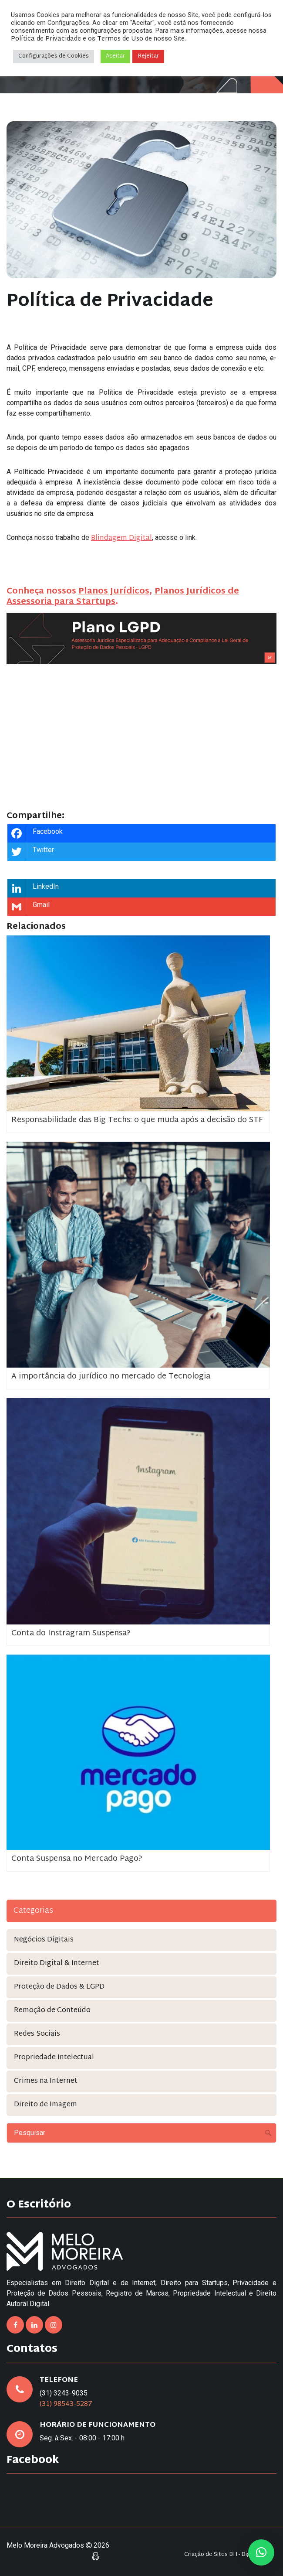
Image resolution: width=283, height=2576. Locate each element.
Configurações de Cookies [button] (53, 56)
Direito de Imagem (45, 2104)
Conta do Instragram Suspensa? (71, 1633)
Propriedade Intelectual (54, 2057)
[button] (261, 2552)
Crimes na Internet (45, 2081)
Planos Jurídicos (113, 591)
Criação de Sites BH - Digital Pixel (228, 2555)
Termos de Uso (120, 39)
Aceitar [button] (115, 56)
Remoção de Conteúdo (52, 2010)
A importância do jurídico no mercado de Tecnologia (110, 1376)
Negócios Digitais (44, 1940)
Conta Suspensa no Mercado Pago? (76, 1859)
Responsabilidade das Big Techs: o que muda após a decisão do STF (137, 1120)
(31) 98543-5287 (66, 2404)
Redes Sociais (37, 2034)
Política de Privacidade (46, 39)
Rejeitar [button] (148, 56)
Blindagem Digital (121, 538)
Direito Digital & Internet (56, 1963)
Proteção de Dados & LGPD (59, 1987)
